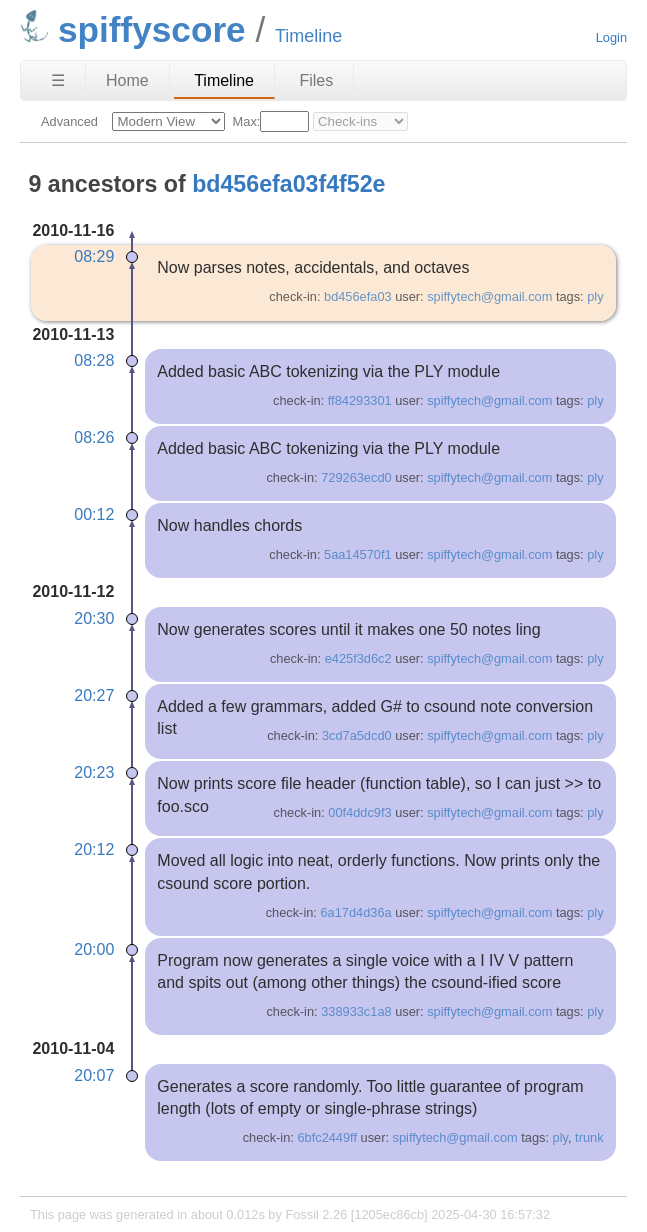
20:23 (94, 772)
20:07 (94, 1075)
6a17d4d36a (355, 912)
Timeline (224, 80)
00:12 (94, 514)
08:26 (94, 437)
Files (316, 80)
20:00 (94, 949)
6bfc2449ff (327, 1137)
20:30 (94, 618)
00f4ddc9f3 (359, 812)
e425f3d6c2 (358, 658)
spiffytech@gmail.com (489, 296)
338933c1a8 (356, 1011)
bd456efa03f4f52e (288, 184)
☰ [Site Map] (58, 80)
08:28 (94, 360)
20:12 (94, 849)
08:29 (94, 256)
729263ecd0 (356, 477)
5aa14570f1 (358, 554)
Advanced (69, 121)
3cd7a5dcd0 (357, 735)
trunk (589, 1137)
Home (127, 80)
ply (595, 296)
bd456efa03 (358, 296)
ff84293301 (360, 400)
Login (611, 37)
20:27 (94, 695)
